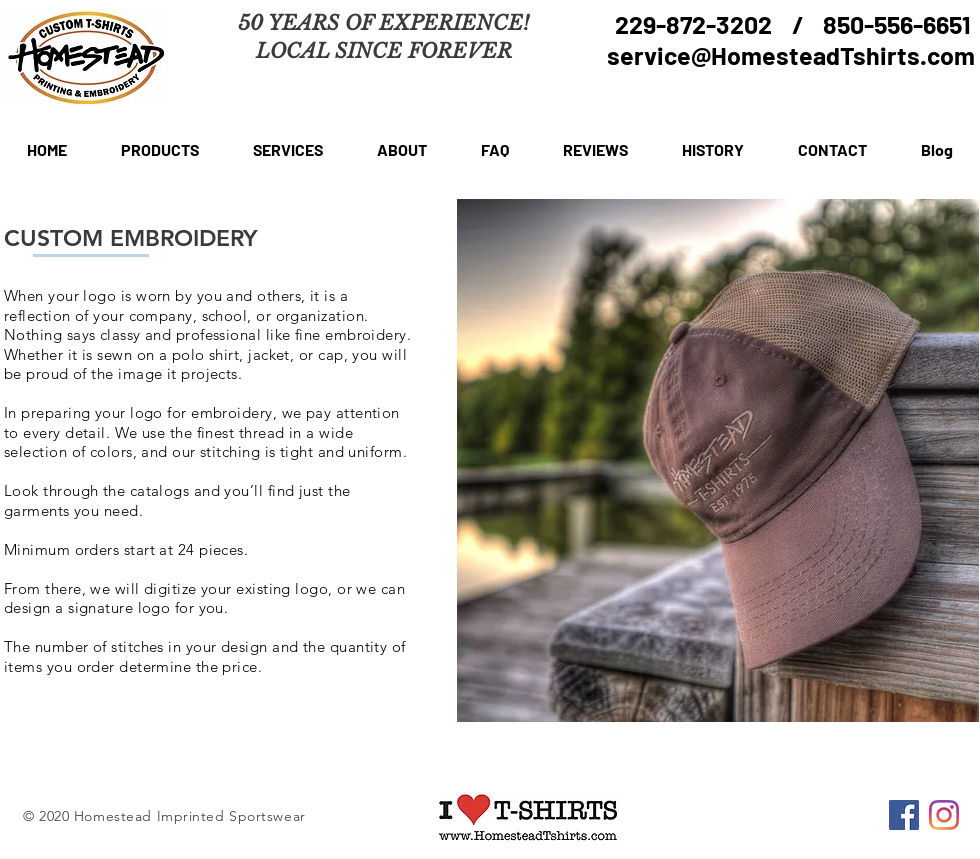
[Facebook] (904, 815)
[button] (160, 150)
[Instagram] (944, 815)
